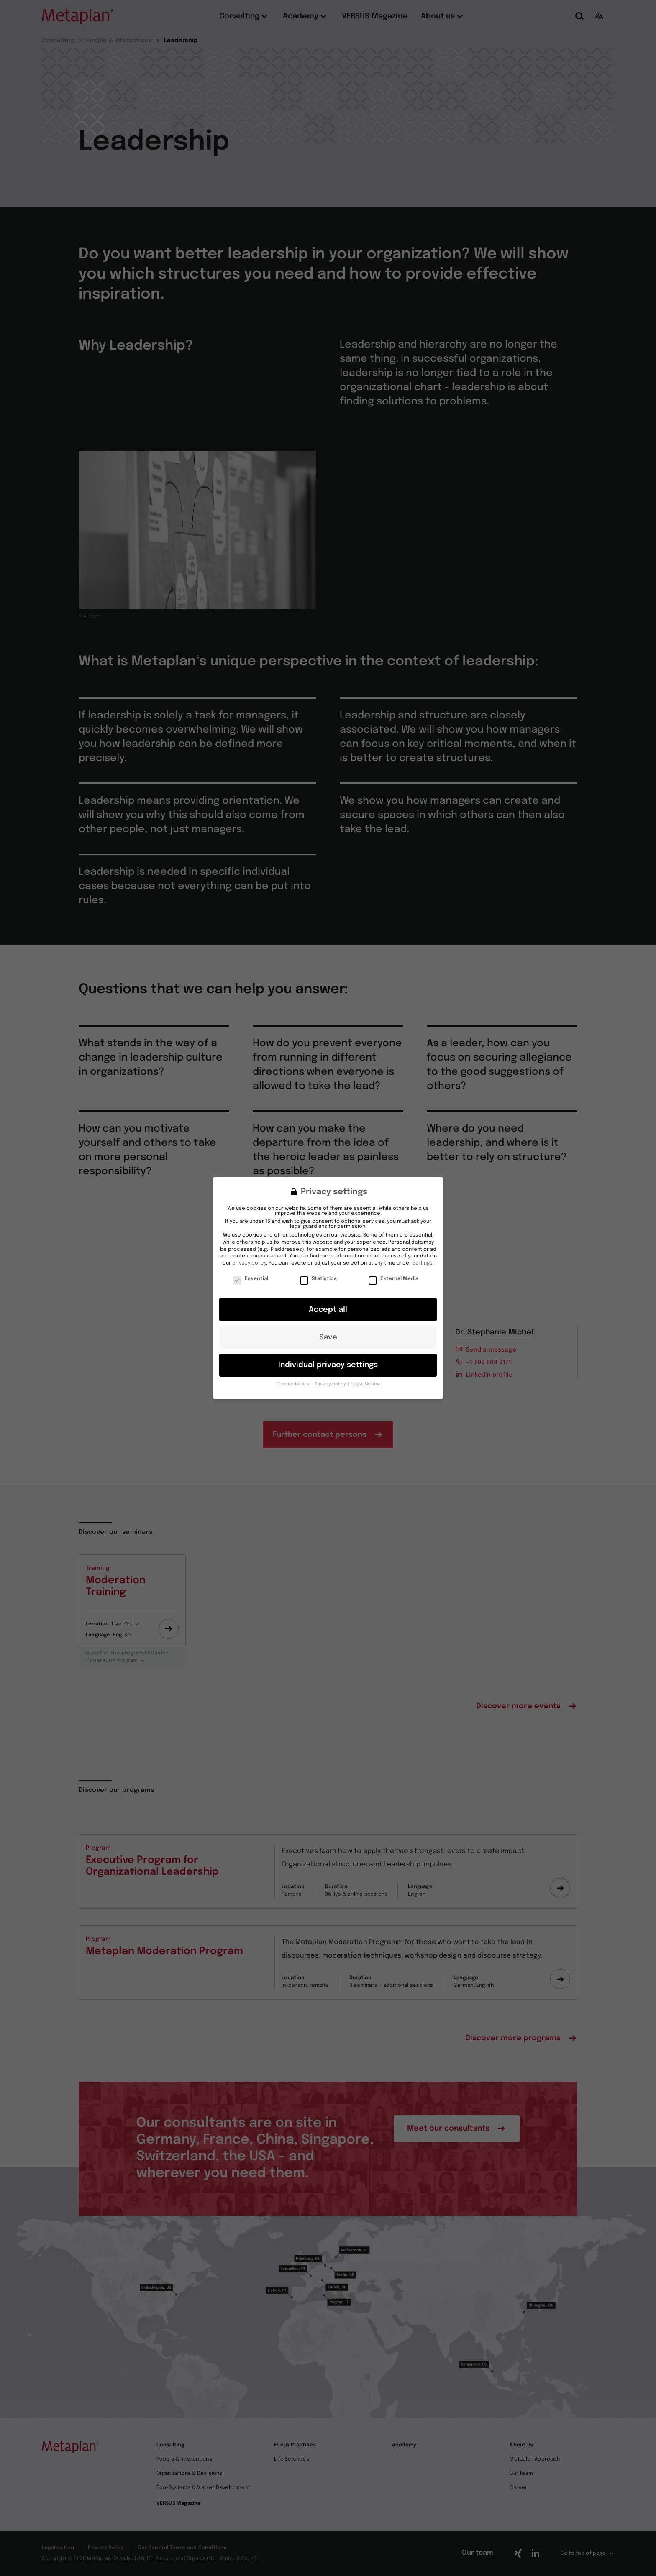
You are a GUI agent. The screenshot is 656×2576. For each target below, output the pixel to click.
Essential (250, 1270)
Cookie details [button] (293, 1375)
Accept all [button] (328, 1301)
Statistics (318, 1270)
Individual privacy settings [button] (328, 1356)
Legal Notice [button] (365, 1375)
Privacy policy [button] (331, 1375)
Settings (423, 1254)
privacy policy (249, 1254)
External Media (393, 1270)
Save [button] (328, 1328)
